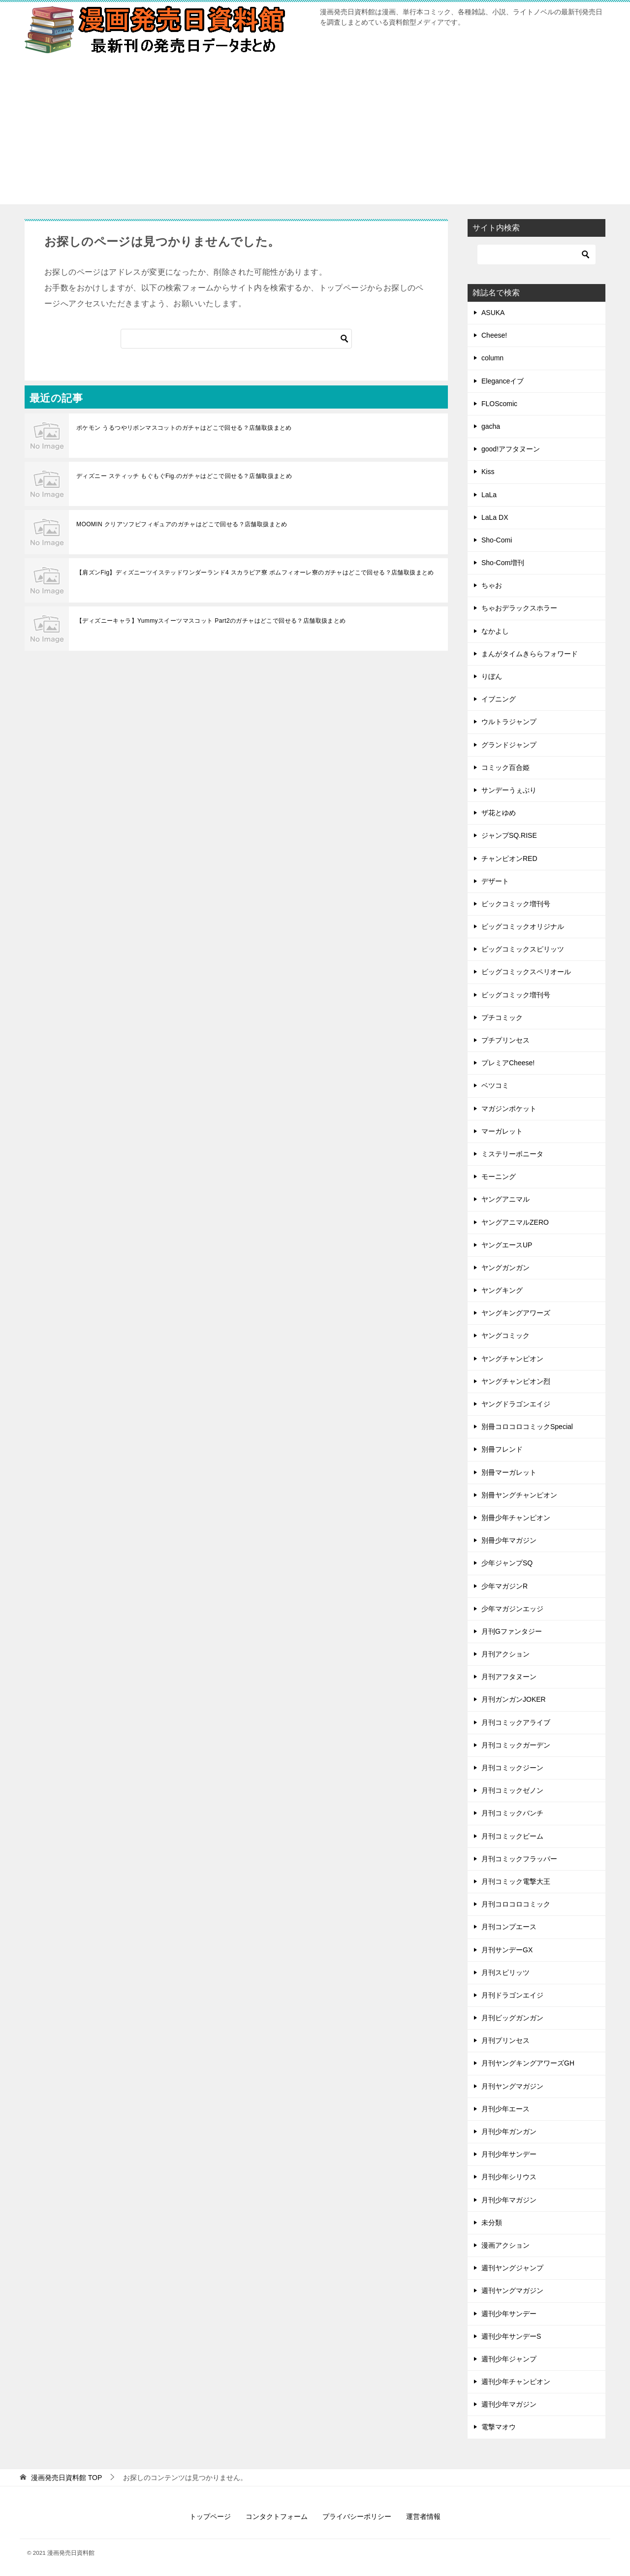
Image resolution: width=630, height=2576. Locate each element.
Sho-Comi (496, 540)
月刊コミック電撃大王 (515, 1881)
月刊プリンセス (505, 2040)
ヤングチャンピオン (512, 1359)
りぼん (491, 676)
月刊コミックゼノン (512, 1790)
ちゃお (491, 585)
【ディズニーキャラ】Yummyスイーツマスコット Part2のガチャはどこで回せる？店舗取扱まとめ (211, 620)
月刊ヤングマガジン (512, 2086)
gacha (490, 426)
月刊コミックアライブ (515, 1722)
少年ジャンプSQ (507, 1563)
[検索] (236, 339)
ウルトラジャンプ (508, 722)
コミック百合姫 (505, 767)
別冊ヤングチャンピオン (519, 1495)
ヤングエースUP (506, 1245)
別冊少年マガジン (508, 1540)
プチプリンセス (505, 1040)
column (492, 358)
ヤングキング (502, 1290)
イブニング (498, 699)
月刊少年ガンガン (508, 2131)
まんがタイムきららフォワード (529, 654)
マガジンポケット (508, 1109)
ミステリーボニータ (512, 1154)
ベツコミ (495, 1085)
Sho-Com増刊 (502, 563)
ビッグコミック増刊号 (515, 995)
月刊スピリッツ (505, 1972)
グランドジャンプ (508, 745)
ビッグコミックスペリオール (526, 972)
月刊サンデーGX (507, 1950)
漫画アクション (505, 2245)
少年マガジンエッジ (512, 1609)
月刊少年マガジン (508, 2200)
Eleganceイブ (502, 381)
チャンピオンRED (509, 858)
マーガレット (502, 1131)
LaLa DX (494, 517)
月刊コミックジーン (512, 1768)
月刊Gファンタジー (511, 1631)
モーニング (498, 1176)
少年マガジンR (504, 1586)
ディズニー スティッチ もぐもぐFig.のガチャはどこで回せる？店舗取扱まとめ (184, 476)
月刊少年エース (505, 2109)
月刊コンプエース (508, 1927)
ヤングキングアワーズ (515, 1313)
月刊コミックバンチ (512, 1813)
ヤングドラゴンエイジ (515, 1404)
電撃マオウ (498, 2427)
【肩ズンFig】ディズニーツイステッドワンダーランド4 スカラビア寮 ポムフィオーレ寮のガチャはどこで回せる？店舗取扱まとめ (255, 572)
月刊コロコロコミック (515, 1904)
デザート (495, 881)
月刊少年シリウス (508, 2177)
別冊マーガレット (508, 1472)
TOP (66, 2477)
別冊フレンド (502, 1449)
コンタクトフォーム (277, 2516)
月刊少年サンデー (508, 2154)
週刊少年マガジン (508, 2404)
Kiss (487, 472)
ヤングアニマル (505, 1199)
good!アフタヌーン (510, 449)
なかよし (495, 631)
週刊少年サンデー (508, 2314)
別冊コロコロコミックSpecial (527, 1427)
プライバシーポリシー (356, 2516)
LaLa (489, 495)
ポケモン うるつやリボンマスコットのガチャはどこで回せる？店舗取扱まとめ (184, 427)
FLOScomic (499, 404)
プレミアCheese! (508, 1063)
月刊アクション (505, 1654)
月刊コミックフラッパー (519, 1859)
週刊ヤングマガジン (512, 2290)
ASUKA (492, 313)
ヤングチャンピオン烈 (515, 1381)
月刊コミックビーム (512, 1836)
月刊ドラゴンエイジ (512, 1995)
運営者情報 (423, 2516)
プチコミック (502, 1017)
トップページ (210, 2516)
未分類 (491, 2222)
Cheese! (494, 335)
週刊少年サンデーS (511, 2336)
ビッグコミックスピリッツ (522, 949)
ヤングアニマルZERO (515, 1222)
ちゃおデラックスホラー (519, 608)
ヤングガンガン (505, 1268)
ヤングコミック (505, 1335)
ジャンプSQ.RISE (509, 835)
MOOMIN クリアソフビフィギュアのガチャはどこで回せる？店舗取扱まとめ (181, 524)
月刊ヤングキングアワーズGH (527, 2063)
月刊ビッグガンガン (512, 2018)
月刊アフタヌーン (508, 1677)
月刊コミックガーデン (515, 1745)
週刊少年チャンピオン (515, 2381)
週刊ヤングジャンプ (512, 2268)
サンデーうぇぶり (508, 790)
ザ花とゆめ (498, 813)
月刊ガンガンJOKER (513, 1699)
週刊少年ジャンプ (508, 2359)
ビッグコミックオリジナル (522, 926)
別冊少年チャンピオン (515, 1518)
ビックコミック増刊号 (515, 904)
